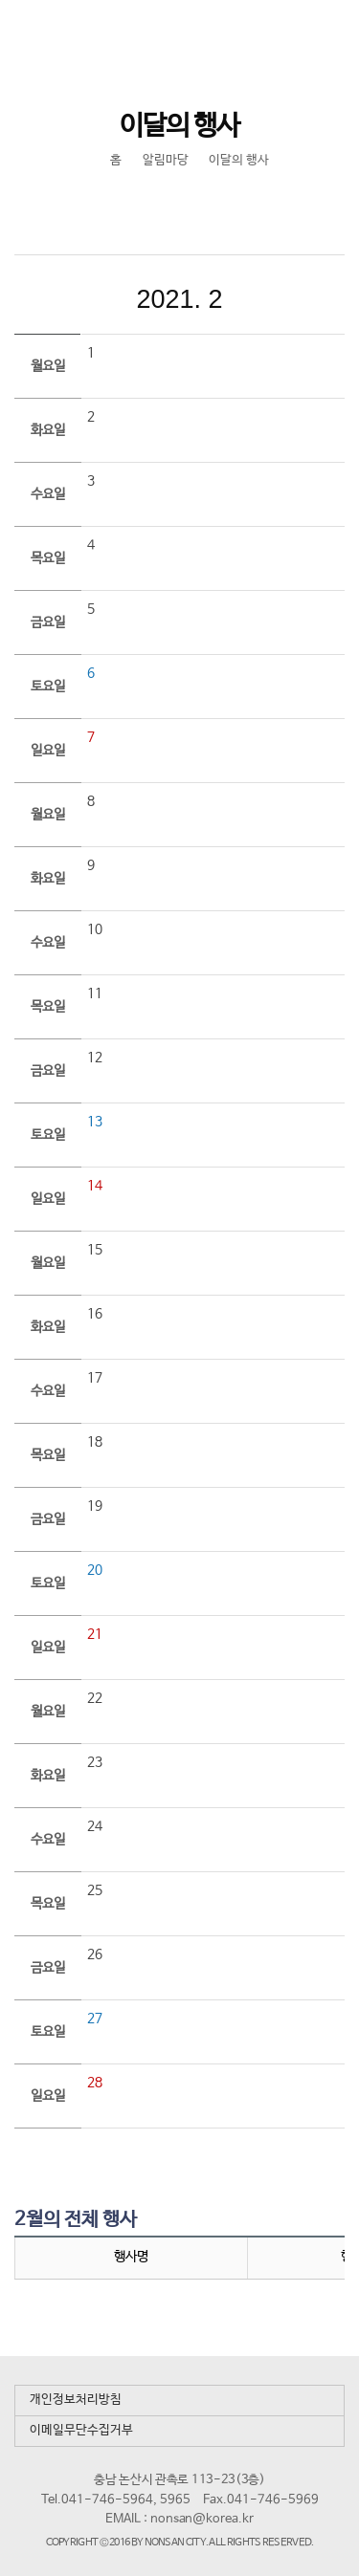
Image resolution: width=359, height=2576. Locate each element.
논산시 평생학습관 (145, 35)
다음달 (308, 299)
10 (94, 929)
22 (94, 1698)
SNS (158, 206)
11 (94, 993)
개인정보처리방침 (76, 2399)
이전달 (51, 299)
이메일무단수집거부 (81, 2430)
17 (94, 1378)
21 (94, 1634)
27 (94, 2018)
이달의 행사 (239, 160)
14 (94, 1185)
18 (94, 1442)
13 (94, 1121)
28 (94, 2082)
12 (94, 1057)
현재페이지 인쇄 (198, 206)
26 (94, 1954)
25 (94, 1890)
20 (94, 1570)
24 (94, 1826)
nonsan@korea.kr (202, 2519)
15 (94, 1249)
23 (94, 1762)
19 (94, 1506)
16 (94, 1313)
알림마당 (166, 160)
